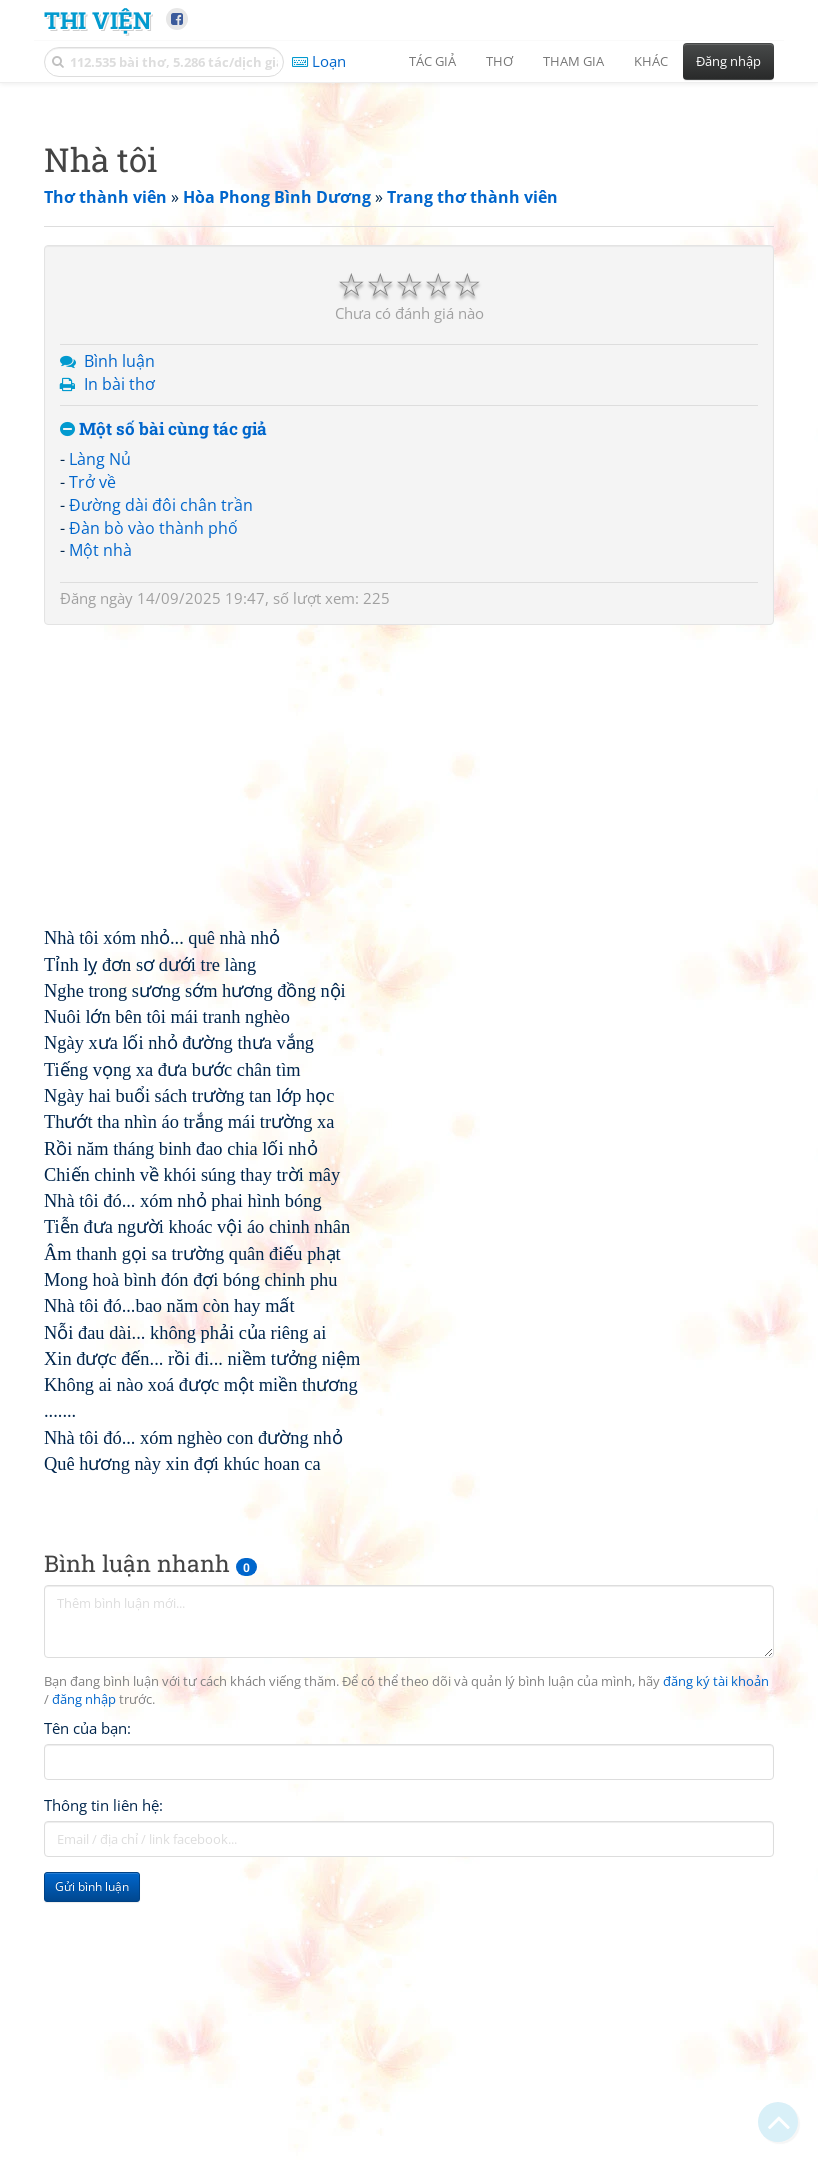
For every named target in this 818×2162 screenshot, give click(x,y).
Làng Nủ (100, 739)
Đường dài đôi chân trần (161, 785)
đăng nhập (84, 1979)
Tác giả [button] (432, 61)
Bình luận (119, 641)
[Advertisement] (409, 235)
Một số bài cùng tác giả (163, 709)
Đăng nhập (728, 61)
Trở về (92, 762)
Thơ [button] (499, 61)
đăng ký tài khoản (716, 1961)
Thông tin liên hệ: (103, 2085)
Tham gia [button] (573, 61)
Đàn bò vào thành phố (153, 808)
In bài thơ (119, 664)
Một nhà (100, 830)
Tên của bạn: (87, 2008)
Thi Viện (97, 19)
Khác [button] (651, 61)
